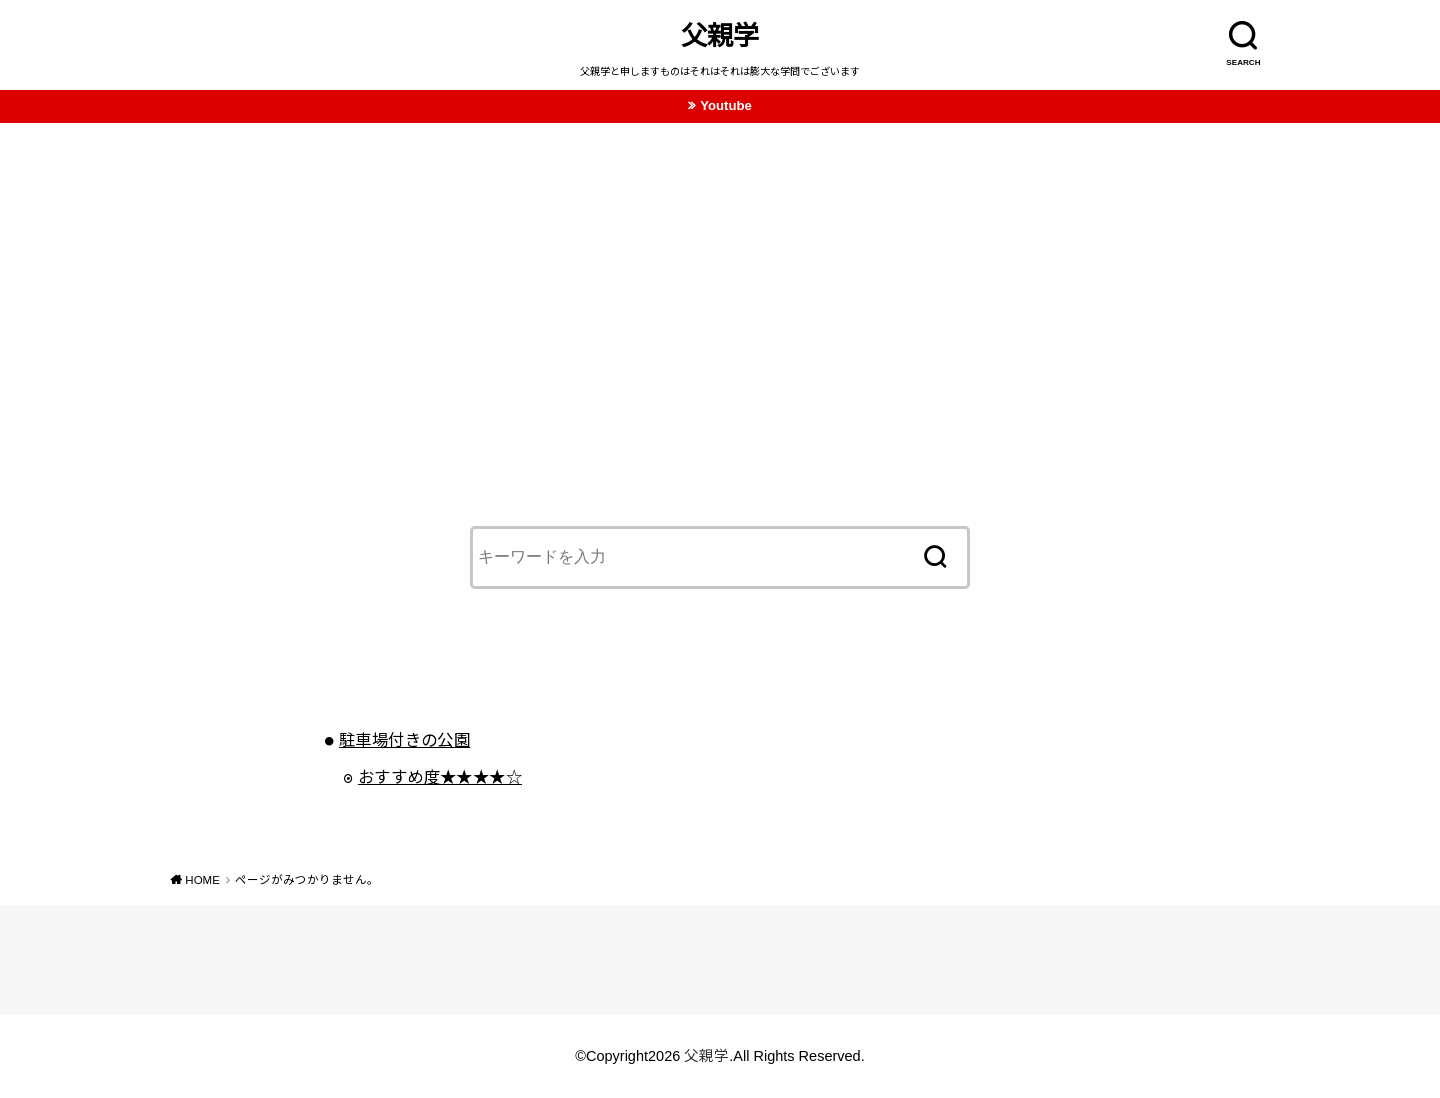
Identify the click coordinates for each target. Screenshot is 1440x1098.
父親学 (720, 36)
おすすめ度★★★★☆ (440, 777)
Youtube (726, 105)
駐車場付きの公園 (404, 740)
